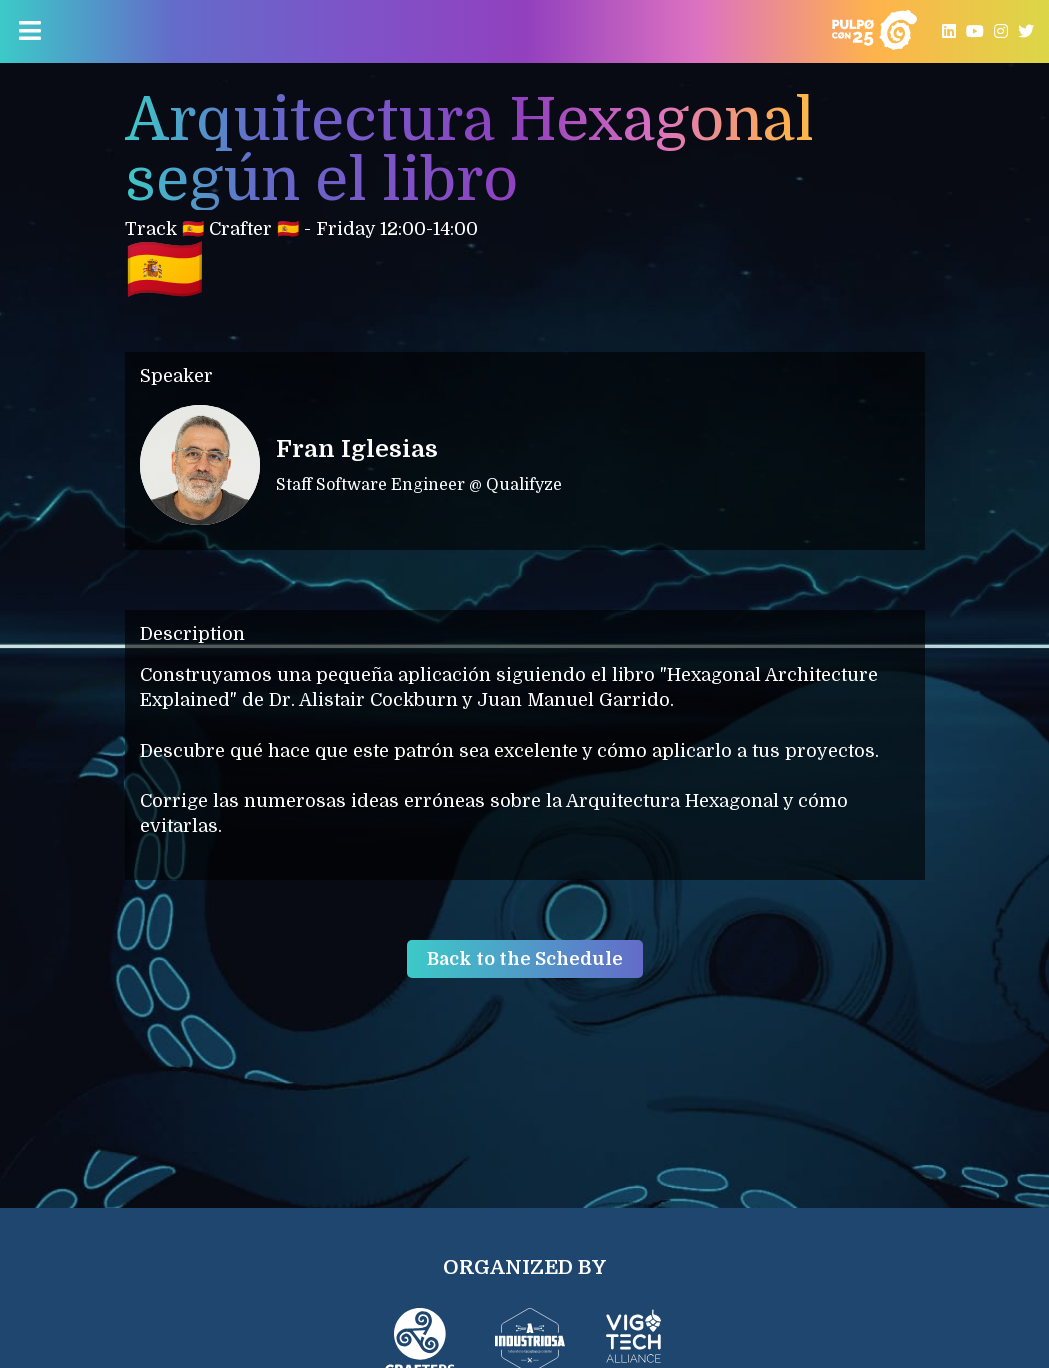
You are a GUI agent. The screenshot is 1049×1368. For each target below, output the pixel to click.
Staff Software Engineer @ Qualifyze (419, 485)
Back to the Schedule (525, 959)
